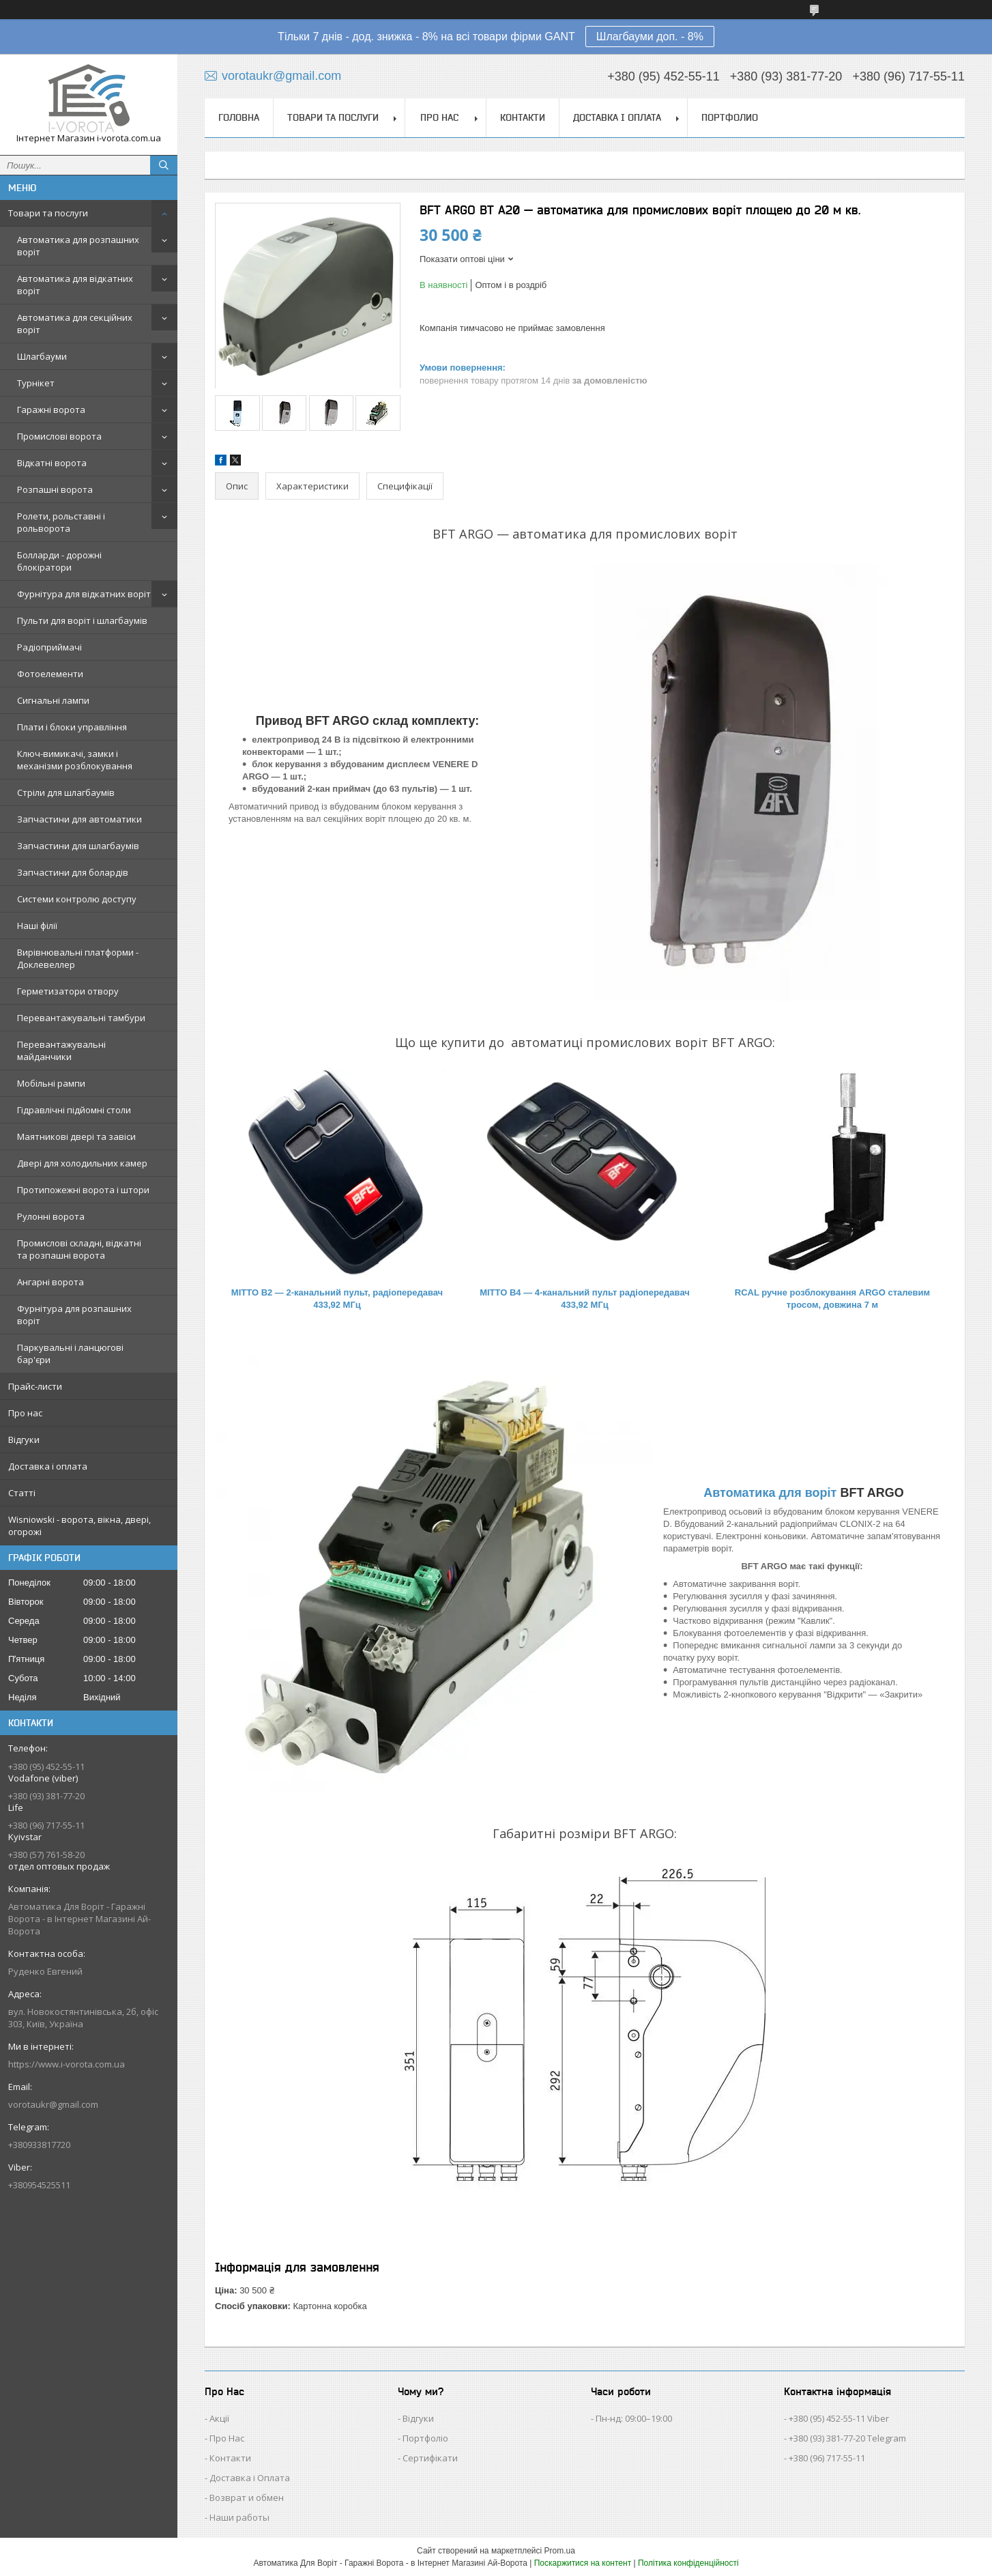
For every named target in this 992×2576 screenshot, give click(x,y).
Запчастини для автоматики (79, 819)
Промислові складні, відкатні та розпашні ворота (79, 1249)
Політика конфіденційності (688, 2563)
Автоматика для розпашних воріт (78, 245)
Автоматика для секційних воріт (74, 323)
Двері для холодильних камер (82, 1163)
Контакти (522, 117)
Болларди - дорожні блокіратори (59, 561)
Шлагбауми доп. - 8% (649, 36)
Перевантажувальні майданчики (61, 1050)
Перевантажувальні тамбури (81, 1018)
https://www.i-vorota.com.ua (66, 2064)
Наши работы (239, 2517)
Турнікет (36, 383)
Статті (21, 1493)
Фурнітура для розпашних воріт (74, 1314)
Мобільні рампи (51, 1083)
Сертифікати (430, 2458)
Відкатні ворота (52, 463)
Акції (219, 2418)
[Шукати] (163, 165)
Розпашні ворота (55, 489)
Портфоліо (425, 2438)
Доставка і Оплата (249, 2478)
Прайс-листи (35, 1386)
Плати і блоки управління (72, 727)
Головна (238, 117)
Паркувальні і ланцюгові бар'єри (70, 1353)
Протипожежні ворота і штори (83, 1190)
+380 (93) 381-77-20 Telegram (847, 2438)
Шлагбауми (42, 356)
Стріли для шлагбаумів (66, 792)
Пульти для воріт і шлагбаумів (82, 620)
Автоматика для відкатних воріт (75, 284)
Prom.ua (559, 2551)
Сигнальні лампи (53, 700)
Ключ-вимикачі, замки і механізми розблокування (74, 759)
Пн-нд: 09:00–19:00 (634, 2418)
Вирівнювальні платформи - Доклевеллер (77, 958)
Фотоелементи (50, 674)
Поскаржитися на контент (582, 2563)
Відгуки (24, 1439)
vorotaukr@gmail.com (53, 2104)
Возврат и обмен (246, 2497)
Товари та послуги (48, 213)
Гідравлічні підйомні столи (74, 1110)
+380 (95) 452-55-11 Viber (839, 2418)
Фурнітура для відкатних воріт (84, 594)
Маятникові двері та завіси (76, 1136)
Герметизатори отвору (68, 991)
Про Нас (226, 2438)
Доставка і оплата (47, 1466)
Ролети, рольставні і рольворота (61, 522)
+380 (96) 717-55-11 (827, 2458)
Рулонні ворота (51, 1216)
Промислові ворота (59, 436)
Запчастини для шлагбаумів (78, 846)
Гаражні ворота (51, 409)
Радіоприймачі (49, 647)
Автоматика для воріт (769, 1493)
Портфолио (729, 117)
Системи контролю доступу (76, 899)
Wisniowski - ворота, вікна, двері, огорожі (79, 1525)
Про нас (25, 1413)
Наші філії (37, 925)
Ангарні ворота (50, 1282)
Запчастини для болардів (72, 872)
